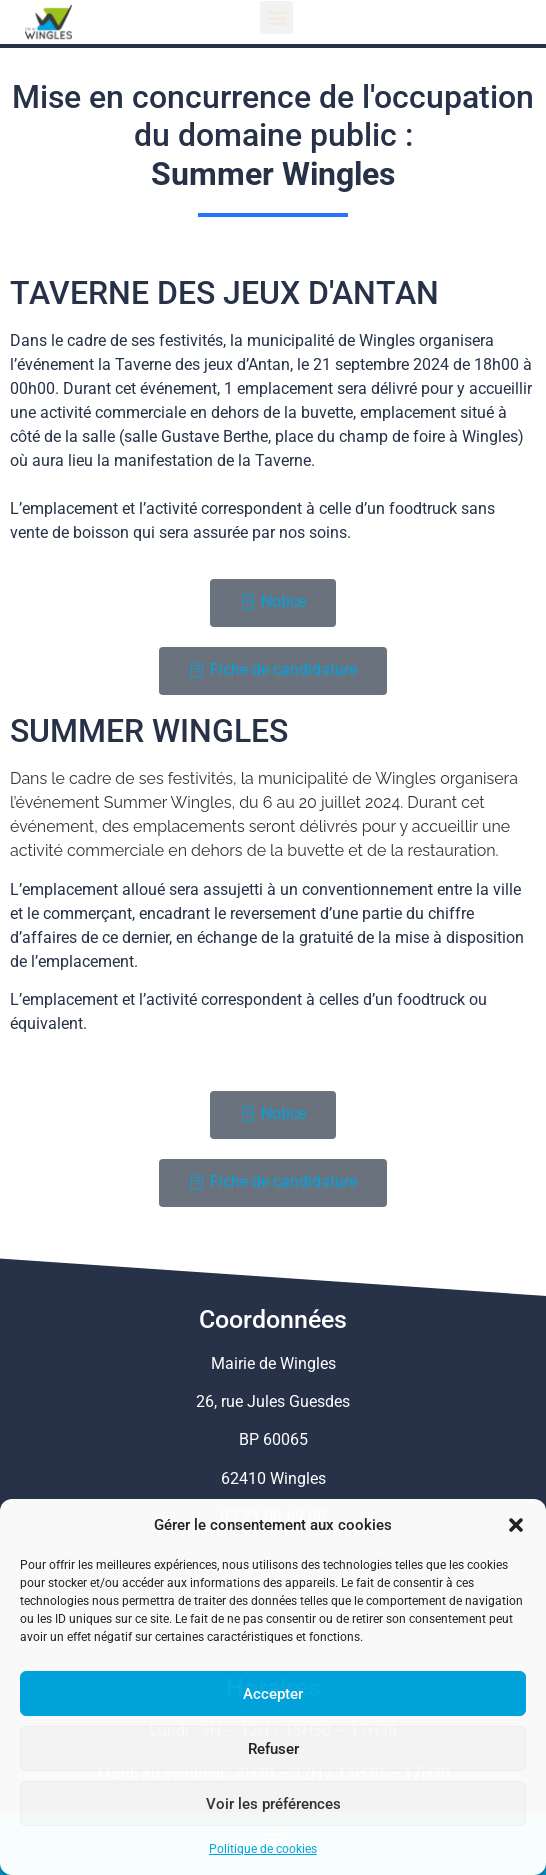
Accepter (273, 1694)
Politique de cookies (263, 1849)
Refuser (273, 1749)
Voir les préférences (273, 1804)
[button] (516, 1525)
